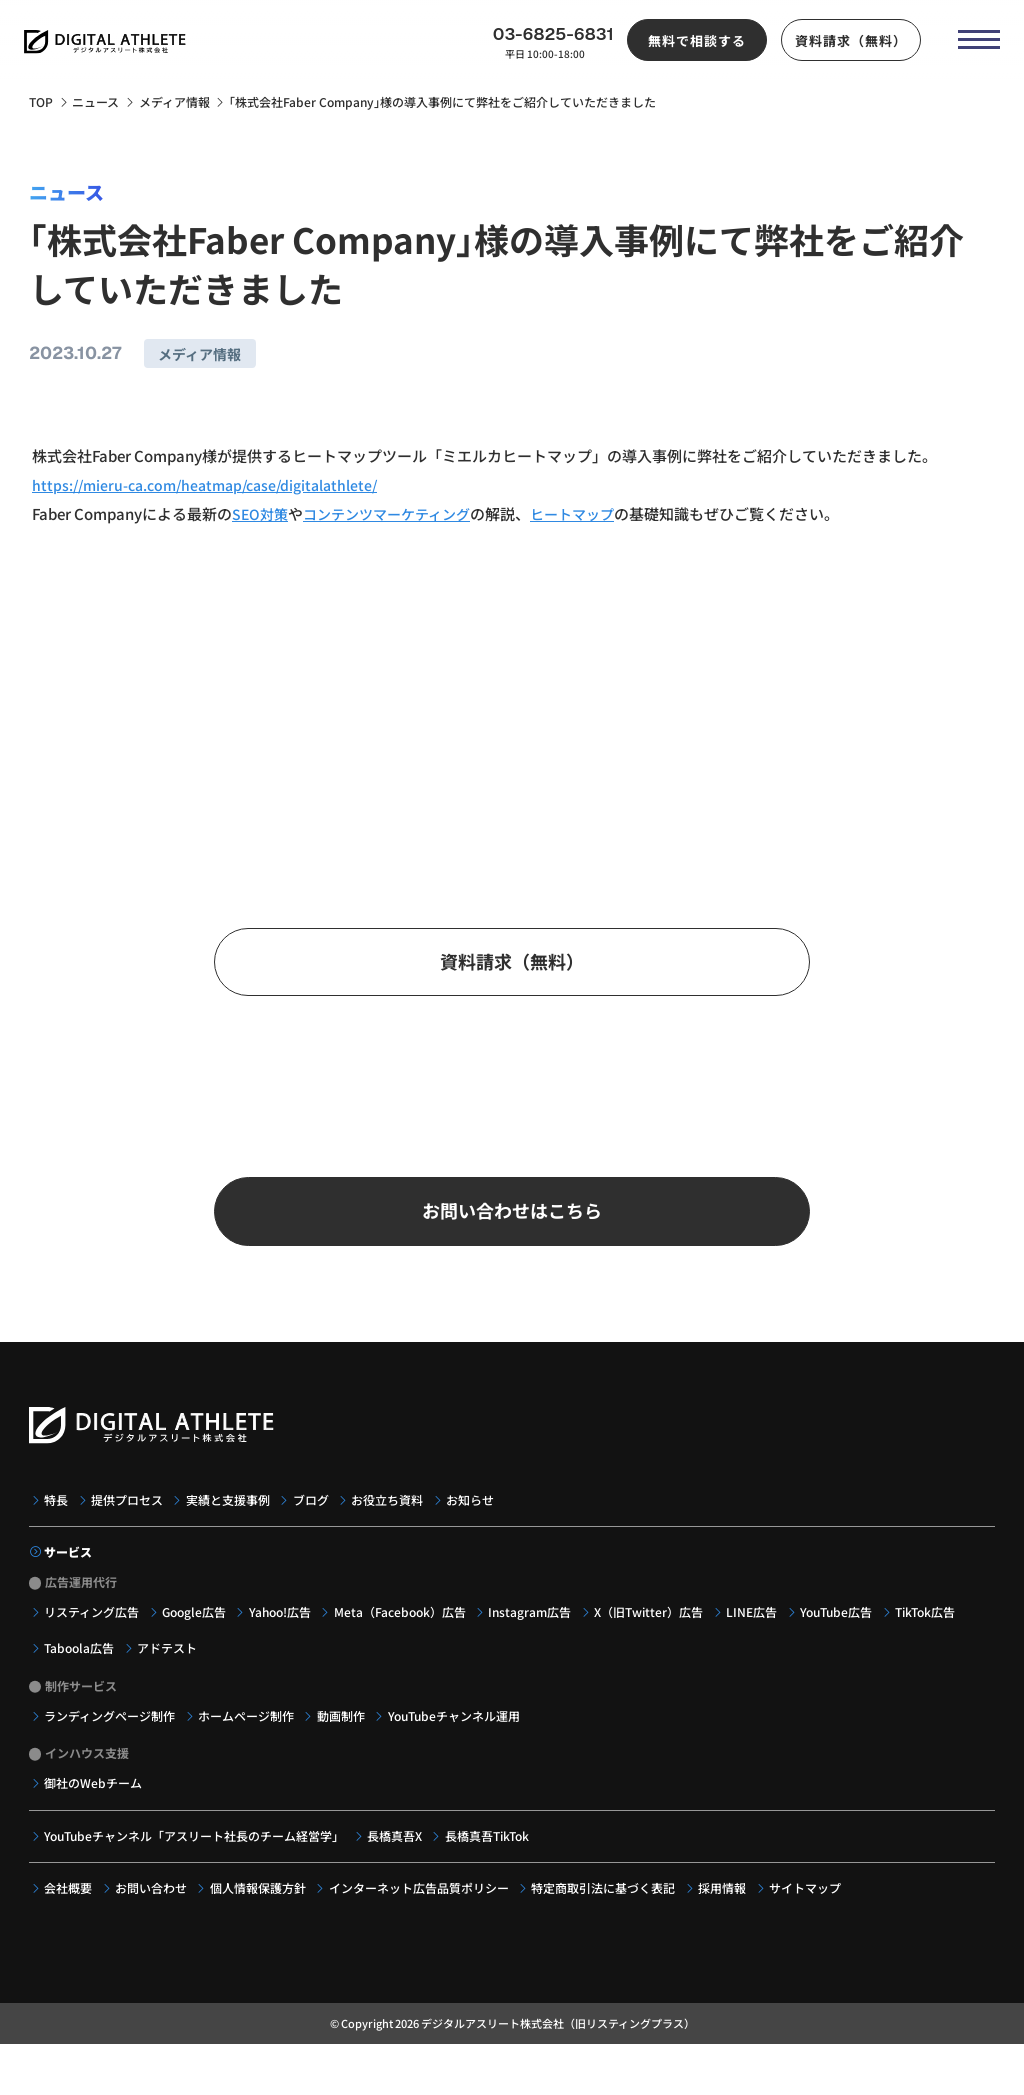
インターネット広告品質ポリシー (423, 1910)
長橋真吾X (396, 1858)
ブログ (315, 1522)
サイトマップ (812, 1910)
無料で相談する (691, 45)
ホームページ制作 (248, 1738)
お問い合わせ (153, 1910)
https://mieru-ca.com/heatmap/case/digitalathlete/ (214, 484)
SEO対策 (261, 513)
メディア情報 (174, 102)
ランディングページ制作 (110, 1738)
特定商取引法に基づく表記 (609, 1910)
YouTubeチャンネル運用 (458, 1738)
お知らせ (476, 1522)
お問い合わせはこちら (512, 1230)
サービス (69, 1574)
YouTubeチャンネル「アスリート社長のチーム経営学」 (195, 1858)
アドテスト (169, 1670)
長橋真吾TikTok (490, 1858)
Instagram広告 (535, 1634)
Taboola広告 (80, 1670)
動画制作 (344, 1738)
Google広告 (196, 1634)
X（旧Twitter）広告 (654, 1634)
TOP (41, 102)
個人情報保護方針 (261, 1910)
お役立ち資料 (393, 1522)
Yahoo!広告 (283, 1634)
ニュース (95, 102)
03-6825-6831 (546, 39)
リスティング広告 (92, 1634)
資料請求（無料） (844, 45)
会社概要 (69, 1910)
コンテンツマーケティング (395, 513)
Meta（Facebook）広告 (404, 1634)
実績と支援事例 (231, 1522)
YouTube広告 (844, 1634)
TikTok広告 (934, 1634)
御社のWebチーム (94, 1805)
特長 (57, 1522)
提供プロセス (129, 1522)
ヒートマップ (590, 513)
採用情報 (728, 1910)
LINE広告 (758, 1634)
